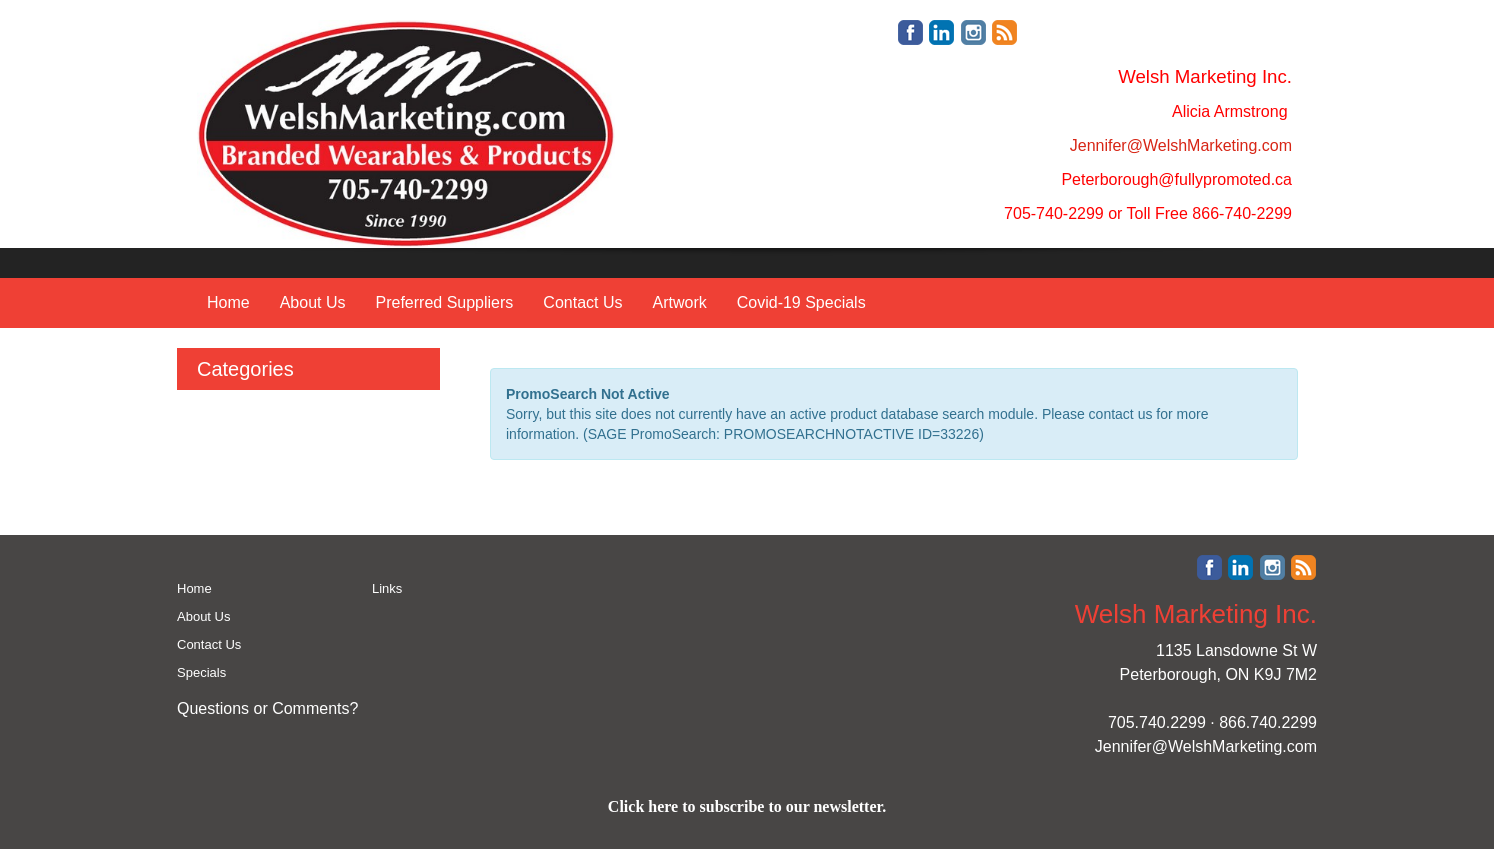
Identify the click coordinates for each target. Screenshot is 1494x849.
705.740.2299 (1157, 722)
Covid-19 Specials (801, 302)
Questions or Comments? (267, 708)
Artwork (679, 302)
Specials (201, 672)
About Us (313, 302)
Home (228, 302)
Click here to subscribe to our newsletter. (747, 806)
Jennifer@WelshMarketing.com (1206, 746)
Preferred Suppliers (445, 302)
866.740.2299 (1268, 722)
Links (387, 588)
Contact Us (582, 302)
